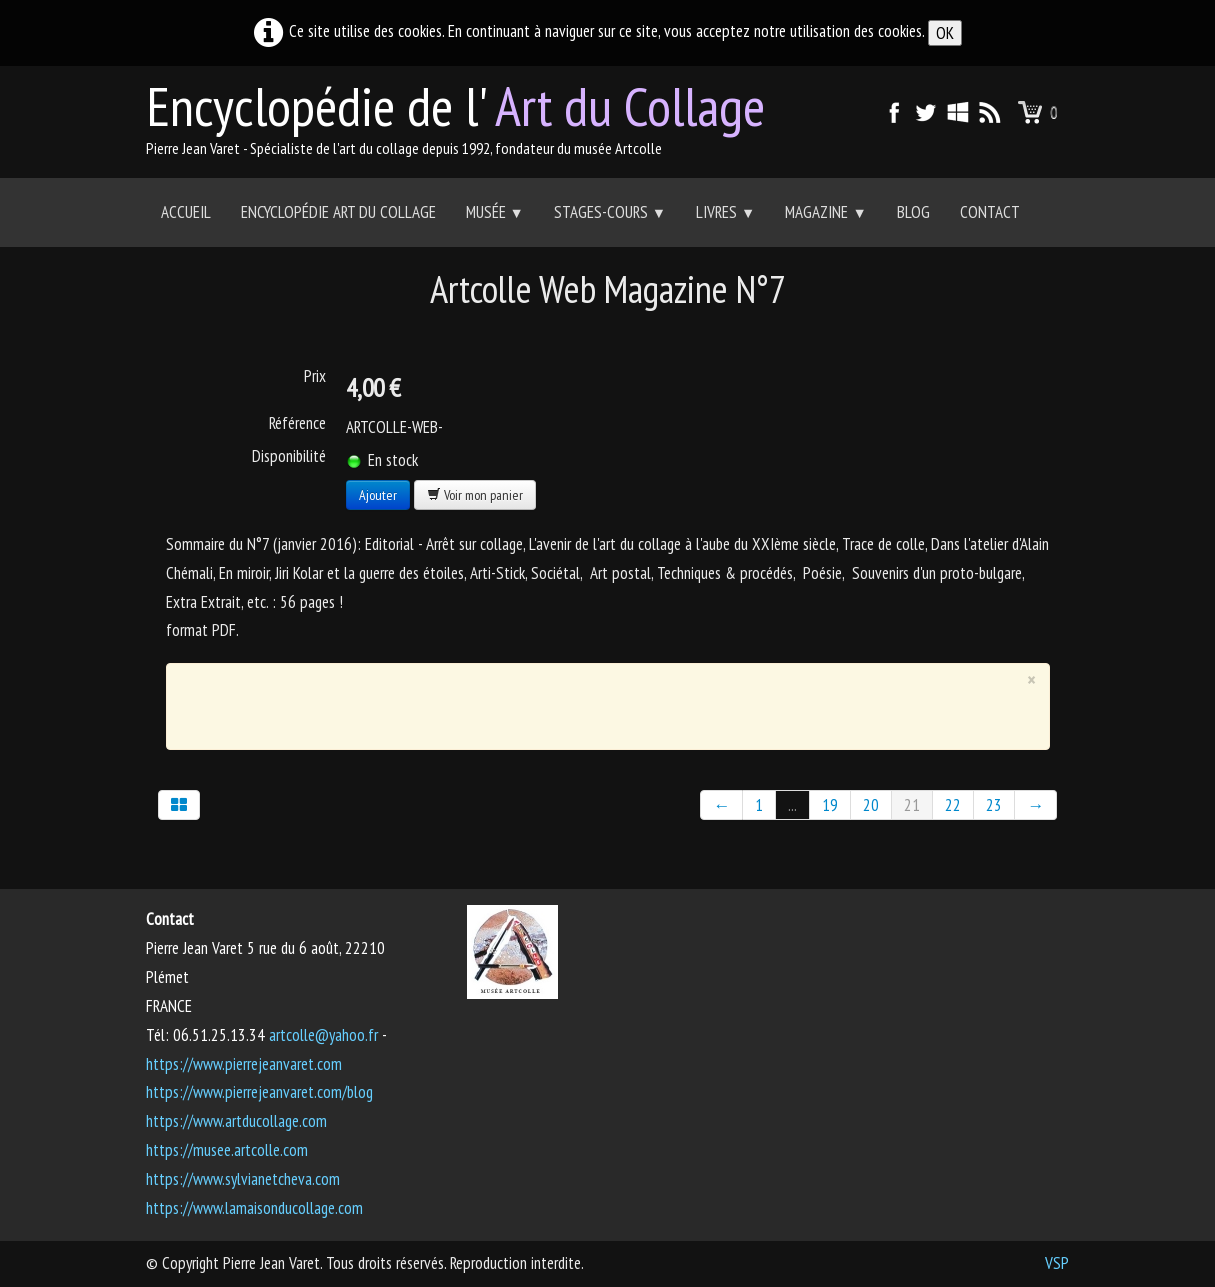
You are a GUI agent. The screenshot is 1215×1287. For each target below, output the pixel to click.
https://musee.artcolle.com (227, 1150)
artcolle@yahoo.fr (323, 1035)
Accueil (186, 212)
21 (912, 805)
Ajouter (378, 495)
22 (953, 805)
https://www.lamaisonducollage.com (254, 1208)
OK (945, 33)
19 (830, 805)
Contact (990, 212)
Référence (297, 423)
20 (871, 805)
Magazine (825, 212)
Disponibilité (289, 456)
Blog (913, 212)
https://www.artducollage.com (236, 1121)
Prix (315, 376)
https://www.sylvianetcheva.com (243, 1179)
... (792, 805)
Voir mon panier (475, 495)
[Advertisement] (593, 702)
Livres (725, 212)
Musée (495, 212)
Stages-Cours (610, 212)
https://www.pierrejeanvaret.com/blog (259, 1092)
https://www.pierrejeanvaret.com (244, 1064)
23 (994, 805)
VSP (1057, 1263)
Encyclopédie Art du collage (338, 212)
